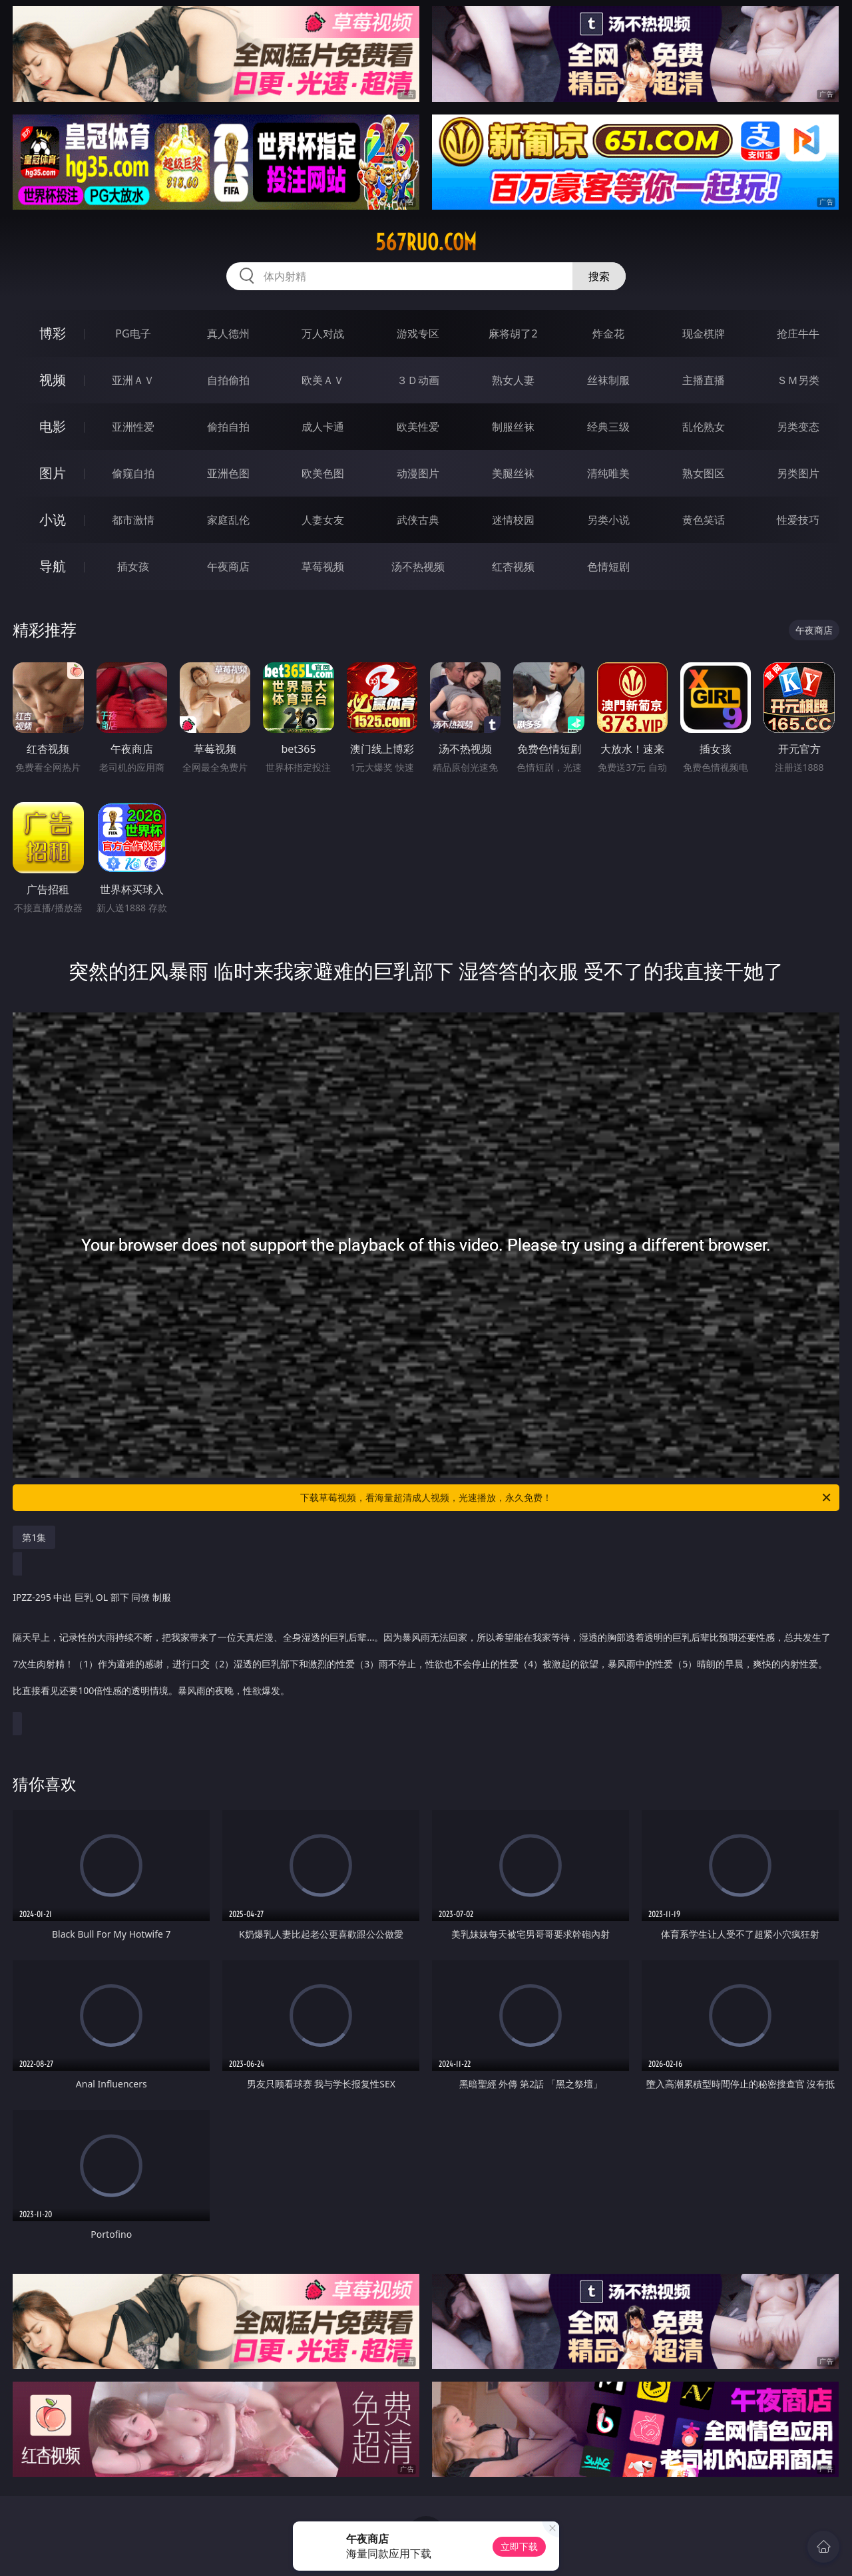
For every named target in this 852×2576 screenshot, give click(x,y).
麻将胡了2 (513, 333)
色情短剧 (608, 566)
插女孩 (133, 566)
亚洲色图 (228, 473)
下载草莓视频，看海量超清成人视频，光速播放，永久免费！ (566, 1498)
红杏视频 (513, 566)
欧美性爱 (418, 426)
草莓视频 (323, 566)
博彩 (52, 333)
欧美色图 (323, 473)
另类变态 (798, 426)
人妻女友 (323, 520)
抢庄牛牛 (798, 333)
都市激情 (133, 520)
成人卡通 (323, 426)
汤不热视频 (418, 566)
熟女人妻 (513, 380)
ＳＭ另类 (798, 380)
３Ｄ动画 (418, 380)
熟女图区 (703, 473)
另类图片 (798, 473)
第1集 (34, 1537)
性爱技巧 (798, 520)
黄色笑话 (703, 520)
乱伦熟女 (703, 426)
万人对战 (323, 333)
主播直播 (703, 380)
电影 (52, 426)
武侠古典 (418, 520)
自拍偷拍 (228, 380)
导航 (52, 566)
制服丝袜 (513, 426)
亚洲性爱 (133, 426)
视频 (52, 380)
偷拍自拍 (228, 426)
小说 (52, 520)
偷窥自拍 (133, 473)
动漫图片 (418, 473)
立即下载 (519, 2546)
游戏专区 (418, 333)
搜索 (599, 276)
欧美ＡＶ (323, 380)
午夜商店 (228, 566)
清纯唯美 (608, 473)
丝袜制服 (608, 380)
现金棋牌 (703, 333)
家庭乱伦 (228, 520)
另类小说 (608, 520)
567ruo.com (426, 242)
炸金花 (608, 333)
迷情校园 (513, 520)
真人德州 (228, 333)
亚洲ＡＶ (133, 380)
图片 (52, 473)
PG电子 (132, 333)
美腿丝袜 (513, 473)
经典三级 (608, 426)
